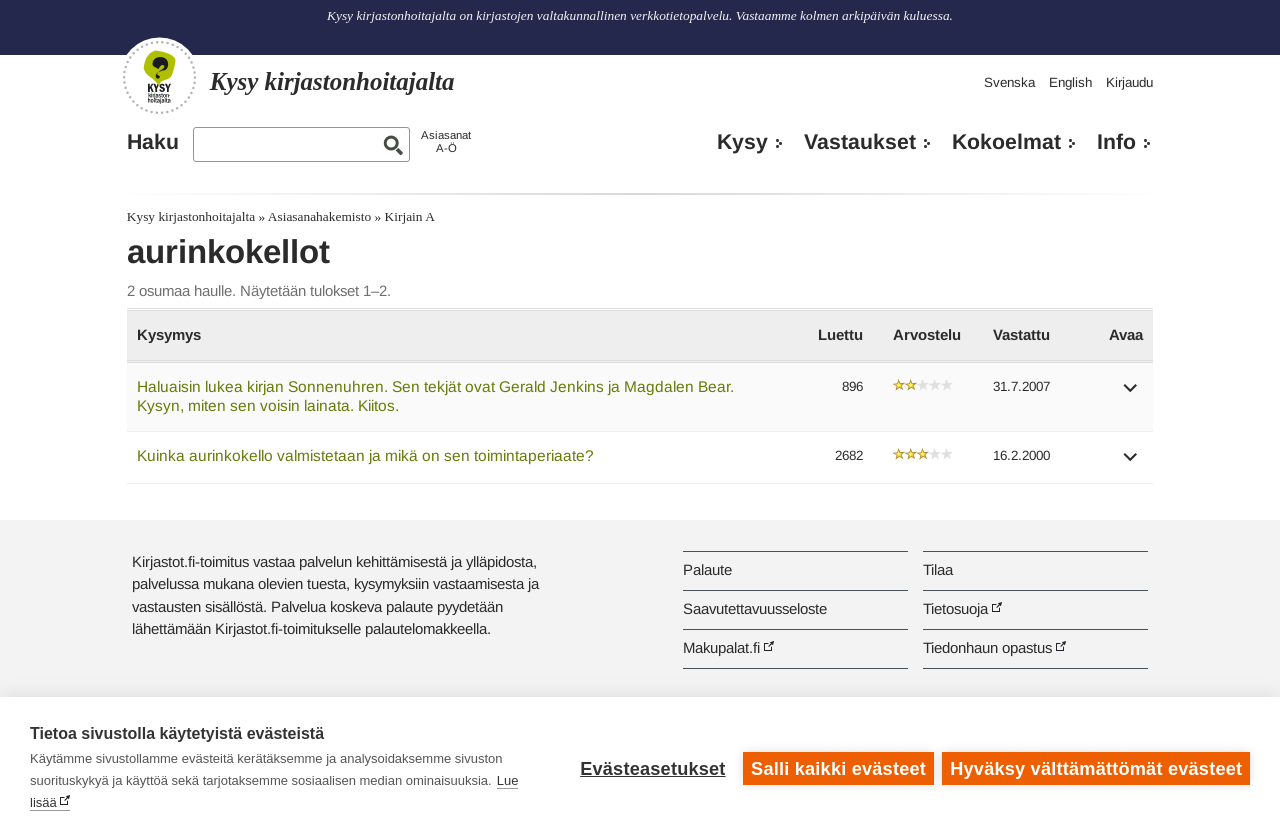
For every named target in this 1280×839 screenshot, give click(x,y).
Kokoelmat (1006, 142)
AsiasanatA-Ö (446, 141)
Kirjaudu (1129, 82)
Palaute (707, 569)
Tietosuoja (955, 608)
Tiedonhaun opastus (987, 647)
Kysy (742, 142)
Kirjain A (410, 216)
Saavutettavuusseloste (755, 608)
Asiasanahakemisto (319, 216)
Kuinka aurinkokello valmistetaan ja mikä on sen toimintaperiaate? (365, 455)
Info (1116, 142)
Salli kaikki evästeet (837, 768)
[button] (1131, 394)
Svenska (1009, 82)
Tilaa (938, 569)
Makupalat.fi (721, 647)
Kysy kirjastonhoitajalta (191, 216)
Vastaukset (860, 142)
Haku (153, 142)
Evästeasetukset (651, 768)
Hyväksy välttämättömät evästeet (1096, 768)
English (1070, 82)
